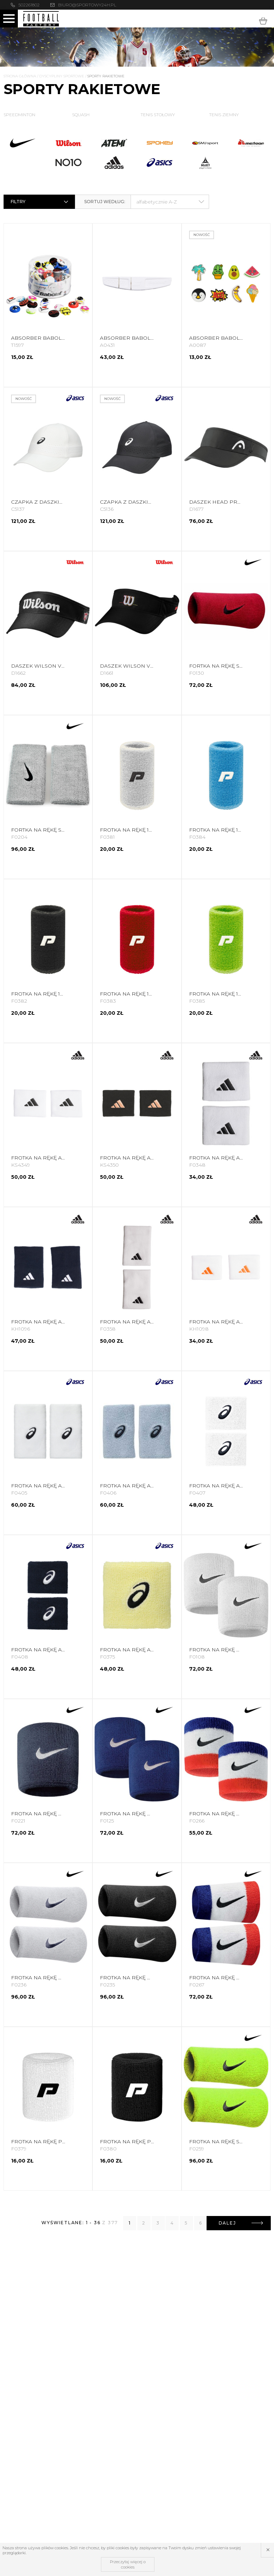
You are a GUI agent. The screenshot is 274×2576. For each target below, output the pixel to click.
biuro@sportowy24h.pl (87, 4)
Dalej (241, 2223)
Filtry (40, 201)
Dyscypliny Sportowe (61, 76)
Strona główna (20, 76)
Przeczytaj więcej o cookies (128, 2564)
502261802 (29, 4)
